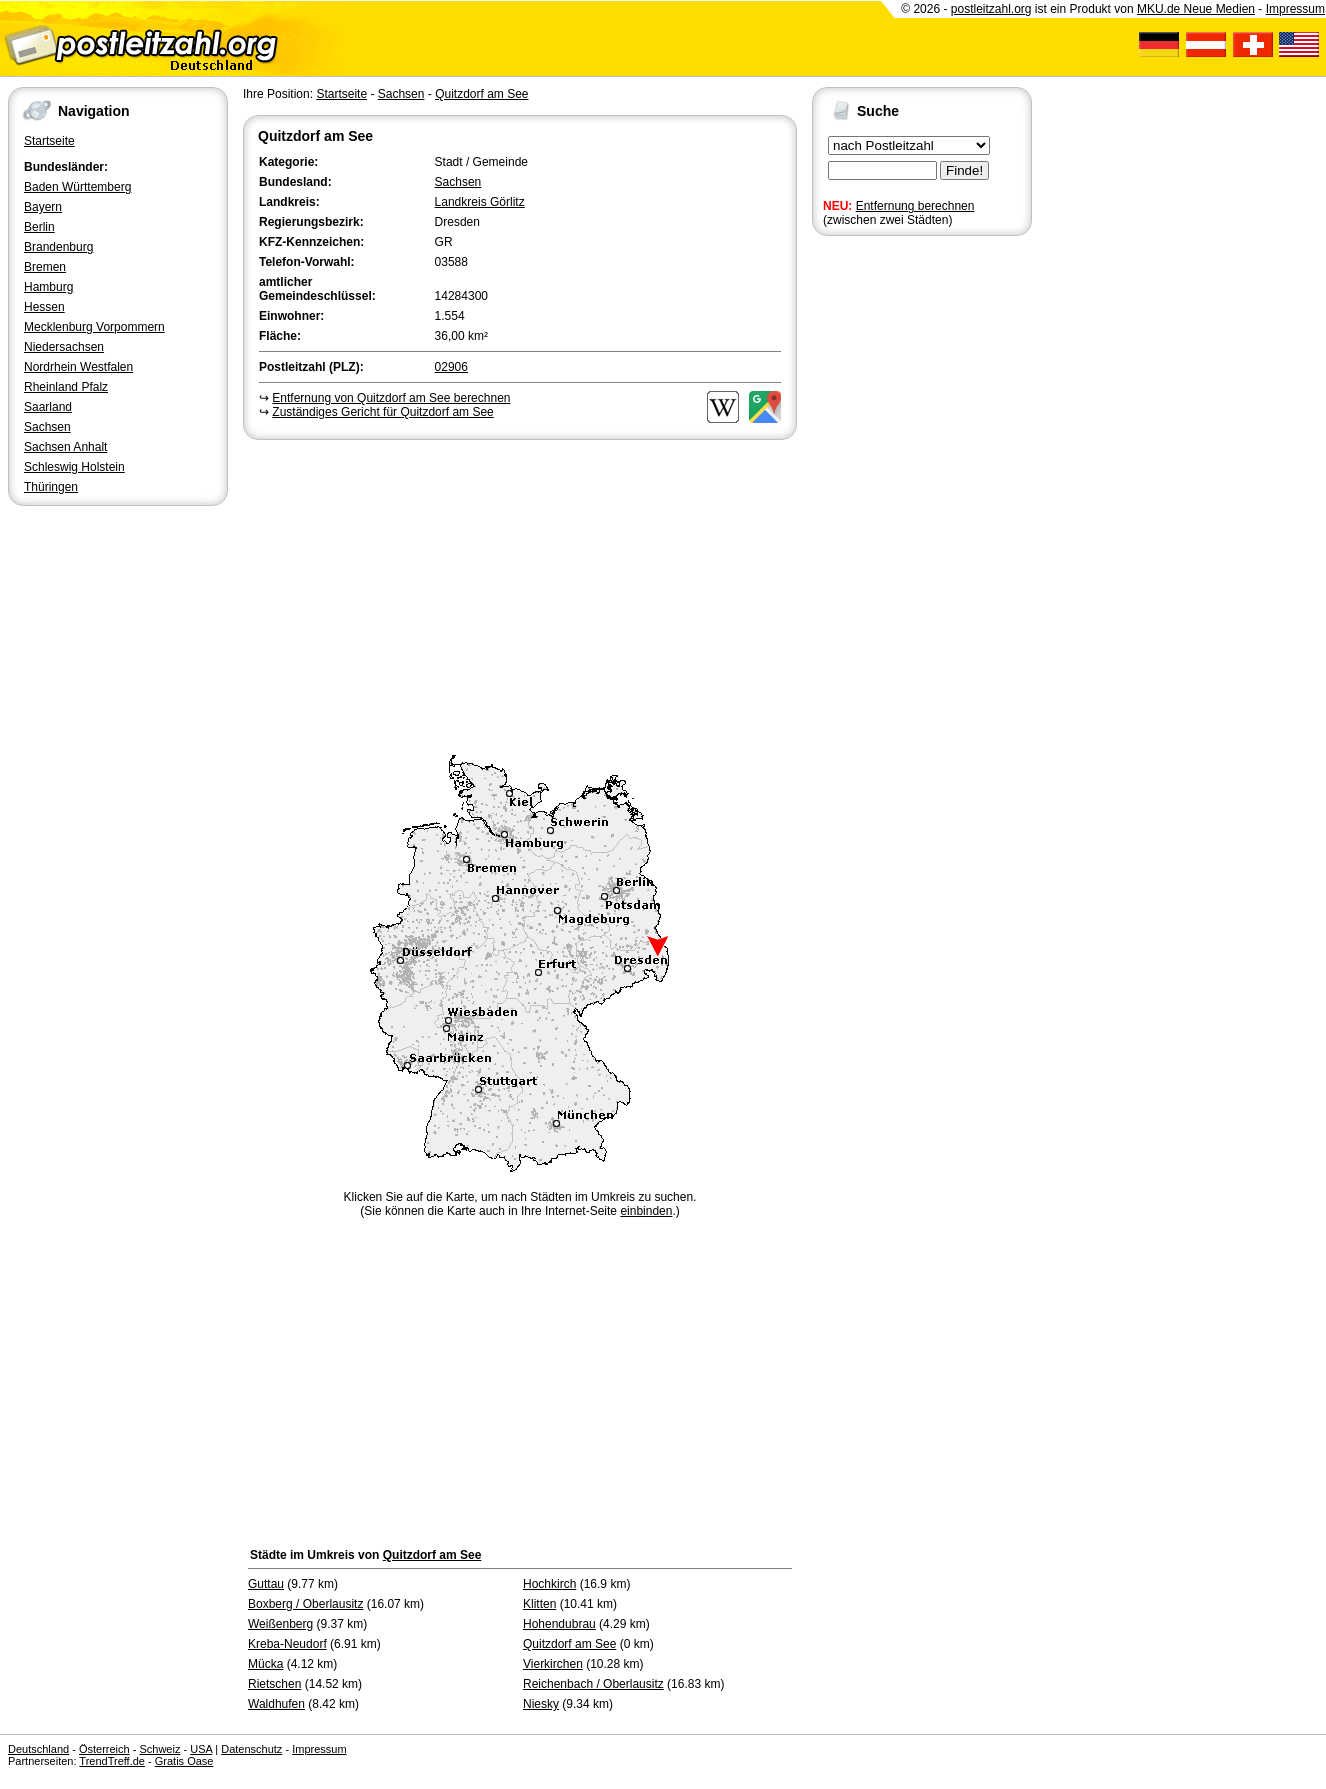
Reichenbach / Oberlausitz (593, 1684)
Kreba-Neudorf (287, 1644)
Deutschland (38, 1749)
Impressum (1295, 9)
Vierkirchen (553, 1664)
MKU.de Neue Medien (1196, 9)
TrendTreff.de (112, 1761)
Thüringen (51, 487)
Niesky (541, 1704)
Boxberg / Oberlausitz (305, 1604)
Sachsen (47, 427)
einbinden (646, 1211)
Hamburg (48, 287)
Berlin (39, 227)
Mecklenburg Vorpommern (94, 327)
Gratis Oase (184, 1761)
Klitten (539, 1604)
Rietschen (274, 1684)
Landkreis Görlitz (480, 202)
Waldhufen (276, 1704)
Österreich (104, 1749)
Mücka (265, 1664)
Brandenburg (58, 247)
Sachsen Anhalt (65, 447)
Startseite (49, 141)
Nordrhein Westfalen (78, 367)
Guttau (266, 1584)
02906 (451, 367)
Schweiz (159, 1749)
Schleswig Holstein (74, 467)
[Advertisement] (520, 594)
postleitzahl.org (991, 9)
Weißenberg (280, 1624)
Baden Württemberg (77, 187)
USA (201, 1749)
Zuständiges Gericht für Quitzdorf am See (382, 412)
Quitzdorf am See (481, 94)
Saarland (48, 407)
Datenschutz (251, 1749)
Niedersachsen (64, 347)
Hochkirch (549, 1584)
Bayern (43, 207)
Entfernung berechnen (915, 206)
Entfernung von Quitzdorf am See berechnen (391, 398)
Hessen (44, 307)
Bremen (45, 267)
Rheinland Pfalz (66, 387)
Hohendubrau (559, 1624)
